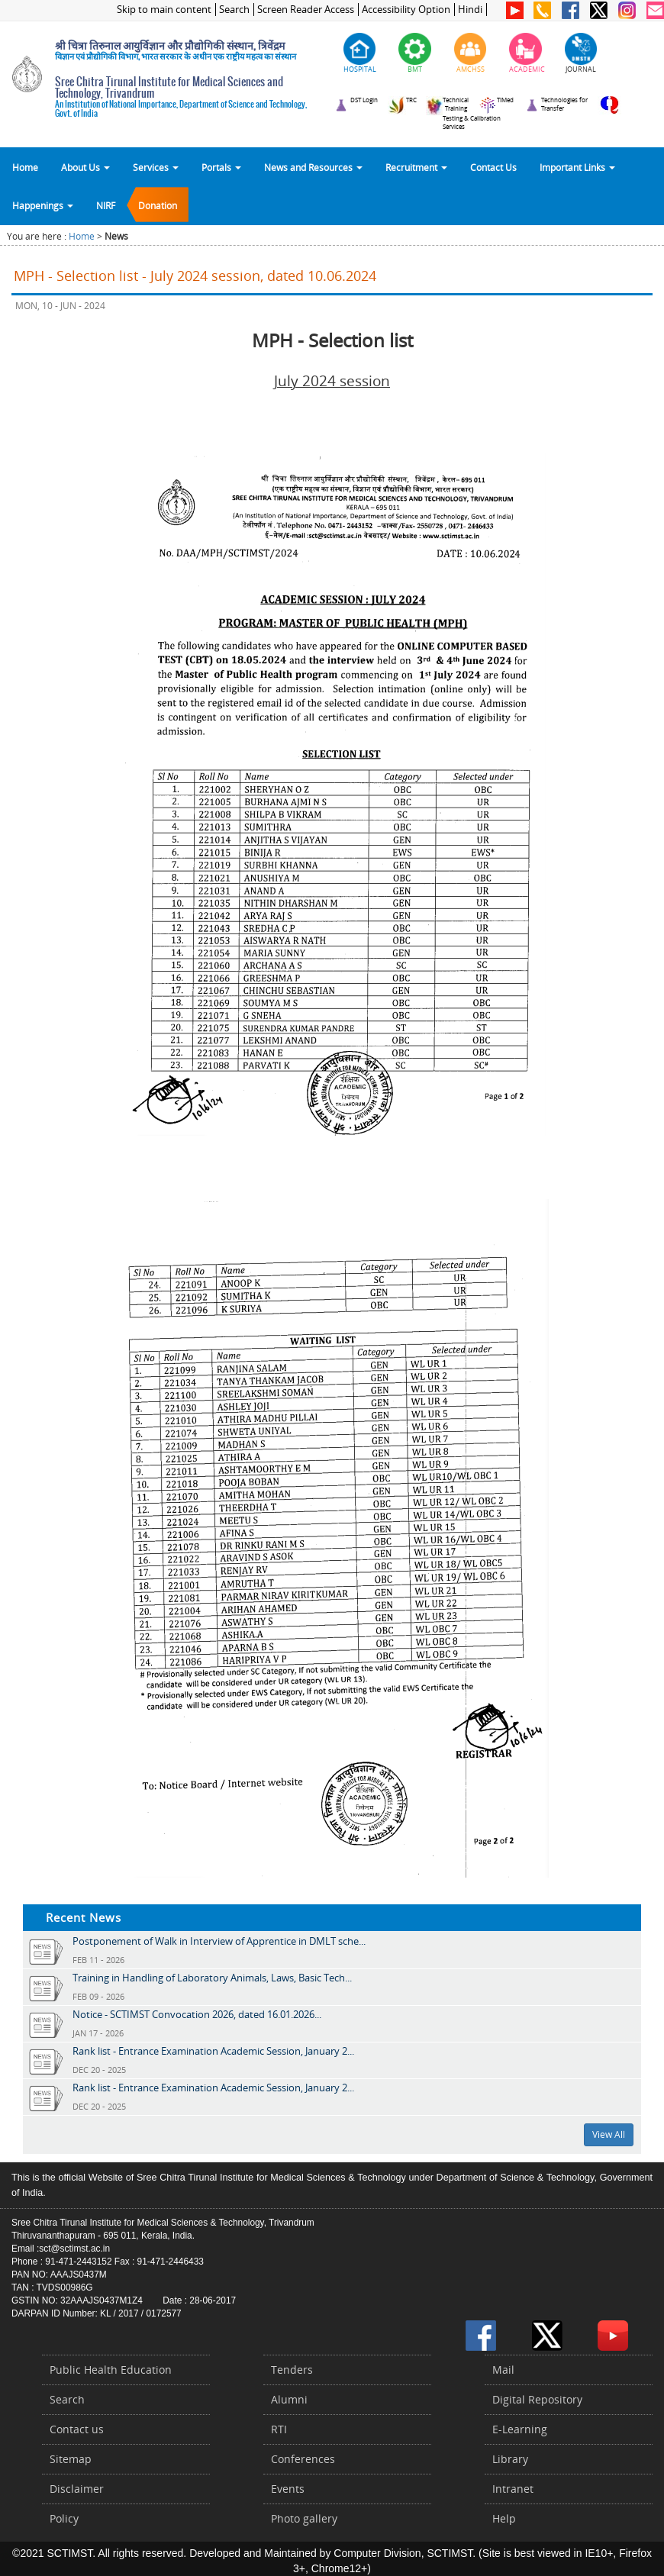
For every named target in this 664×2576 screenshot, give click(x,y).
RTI (279, 2429)
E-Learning (519, 2429)
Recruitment (416, 167)
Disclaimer (77, 2488)
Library (510, 2459)
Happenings (42, 205)
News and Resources (313, 167)
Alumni (289, 2399)
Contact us (77, 2429)
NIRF (105, 205)
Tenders (292, 2369)
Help (504, 2518)
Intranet (512, 2488)
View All (608, 2134)
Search (234, 9)
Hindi (470, 9)
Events (288, 2488)
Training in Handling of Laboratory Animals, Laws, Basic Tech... (212, 1977)
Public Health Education (111, 2369)
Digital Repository (537, 2399)
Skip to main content (164, 9)
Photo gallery (304, 2518)
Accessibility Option (406, 9)
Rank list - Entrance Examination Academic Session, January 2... (213, 2051)
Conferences (303, 2459)
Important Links (577, 167)
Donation (157, 205)
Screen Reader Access (305, 9)
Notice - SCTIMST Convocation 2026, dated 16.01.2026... (197, 2014)
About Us (85, 167)
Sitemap (71, 2459)
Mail (503, 2369)
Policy (64, 2518)
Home (25, 167)
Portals (221, 167)
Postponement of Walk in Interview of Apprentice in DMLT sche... (219, 1941)
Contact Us (493, 167)
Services (156, 167)
